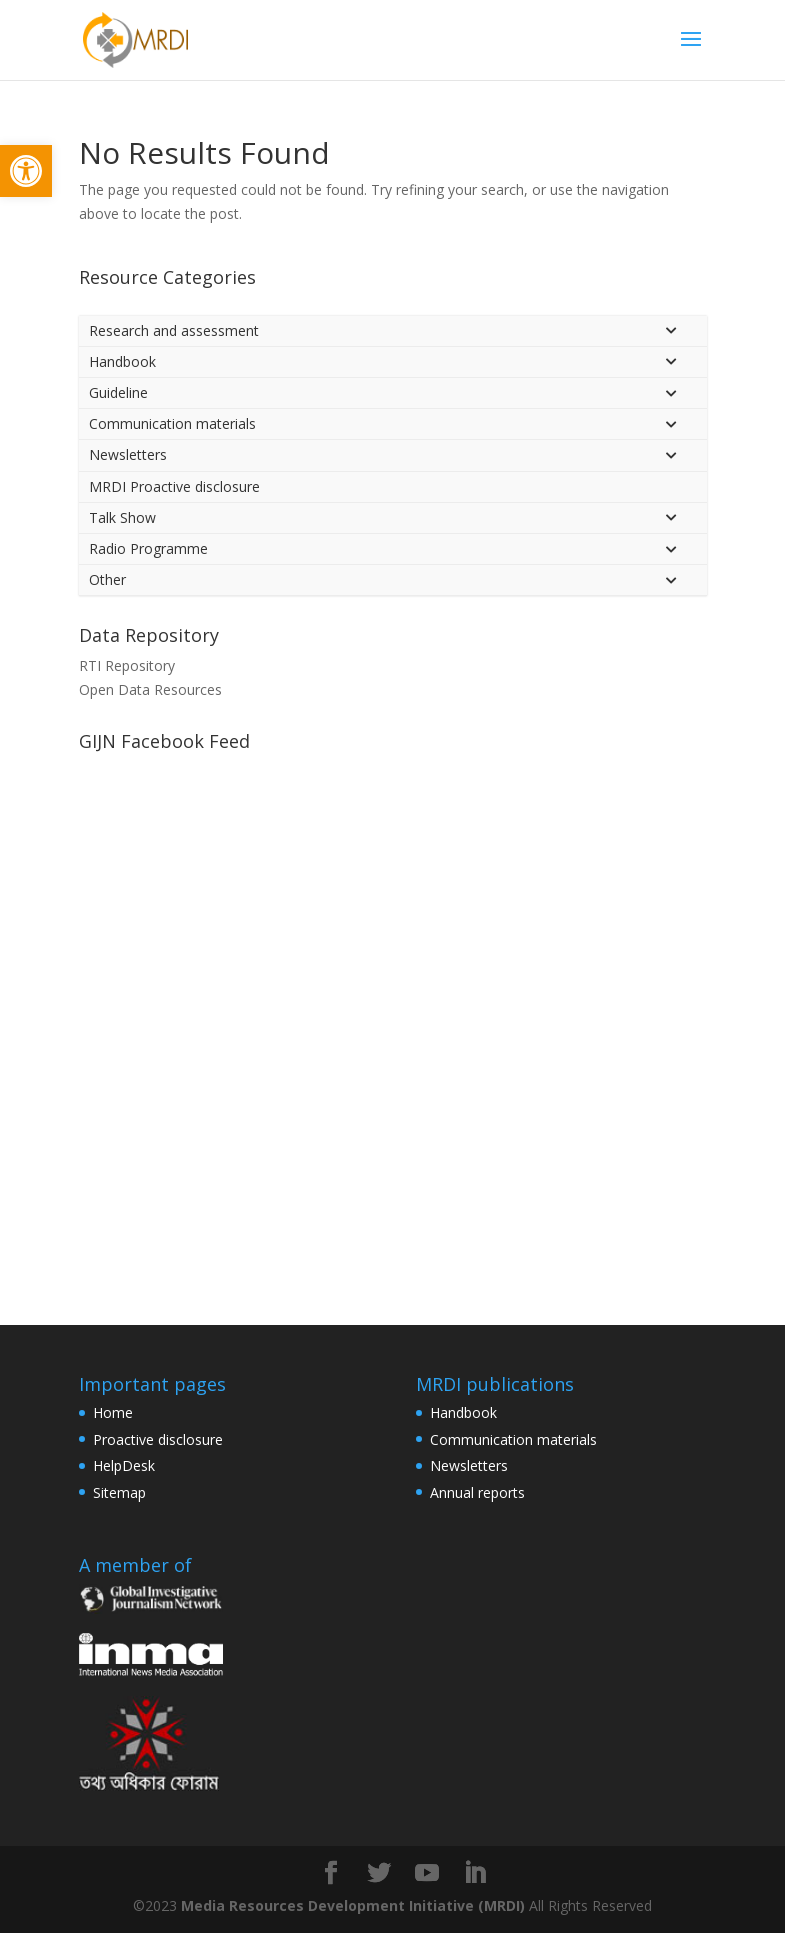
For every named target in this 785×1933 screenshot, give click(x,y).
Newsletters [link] (469, 1465)
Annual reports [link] (477, 1492)
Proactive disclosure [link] (158, 1439)
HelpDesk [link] (124, 1465)
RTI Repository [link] (127, 665)
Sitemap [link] (119, 1492)
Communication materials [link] (513, 1439)
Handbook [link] (463, 1412)
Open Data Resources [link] (150, 689)
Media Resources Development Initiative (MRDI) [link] (353, 1905)
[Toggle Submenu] (672, 331)
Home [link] (113, 1412)
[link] (26, 171)
